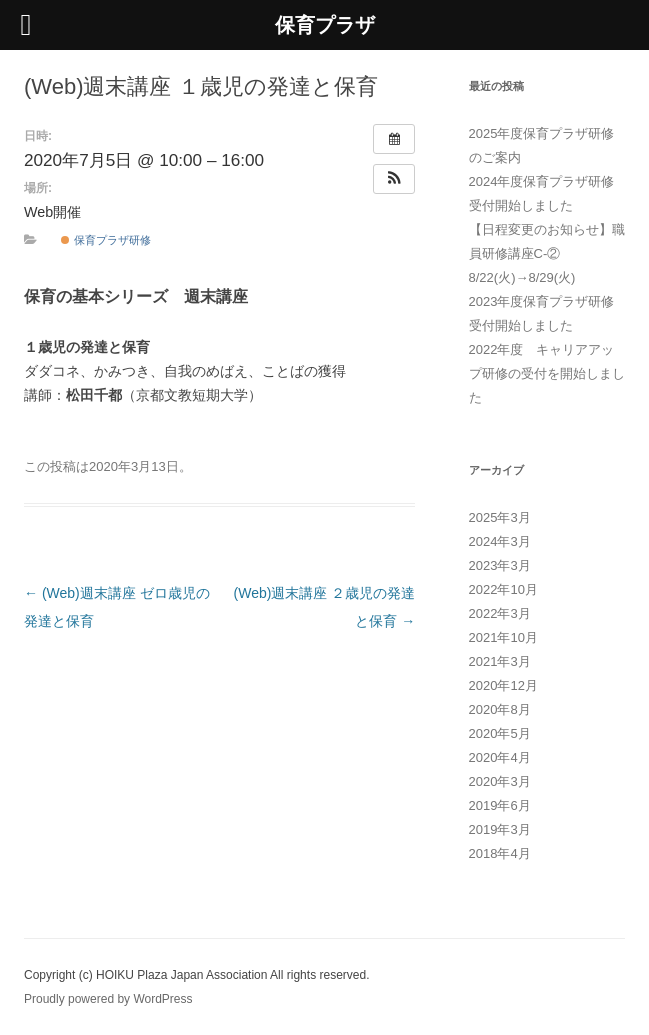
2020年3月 (500, 781)
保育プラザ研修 (105, 240)
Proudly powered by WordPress (108, 999)
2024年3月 (500, 541)
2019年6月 (500, 805)
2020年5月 (500, 733)
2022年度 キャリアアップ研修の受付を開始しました (547, 373)
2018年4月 (500, 853)
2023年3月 (500, 565)
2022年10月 (503, 589)
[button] (394, 179)
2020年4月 (500, 757)
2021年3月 (500, 661)
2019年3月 (500, 829)
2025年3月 (500, 517)
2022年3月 (500, 613)
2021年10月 (503, 637)
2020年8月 (500, 709)
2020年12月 (503, 685)
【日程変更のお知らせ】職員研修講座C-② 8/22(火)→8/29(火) (547, 253)
